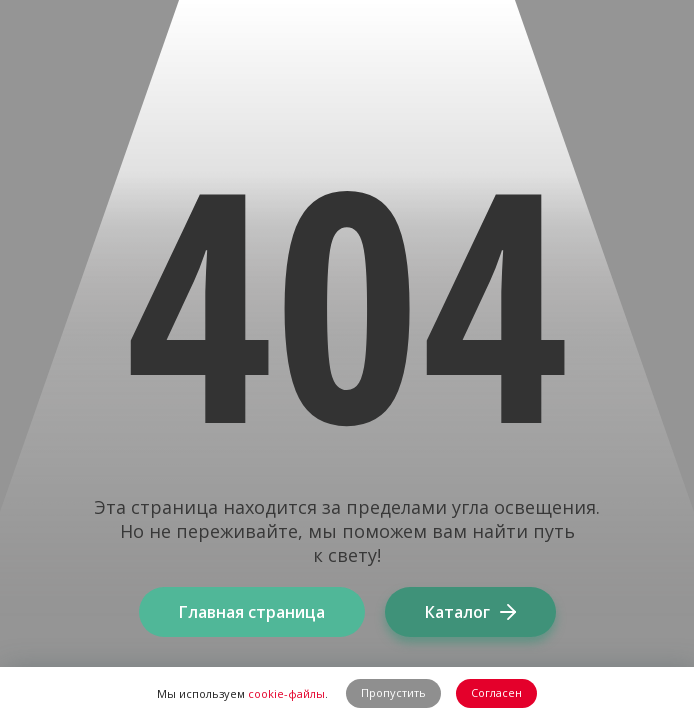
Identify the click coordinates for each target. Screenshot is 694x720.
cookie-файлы (286, 693)
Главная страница (252, 612)
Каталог (470, 612)
